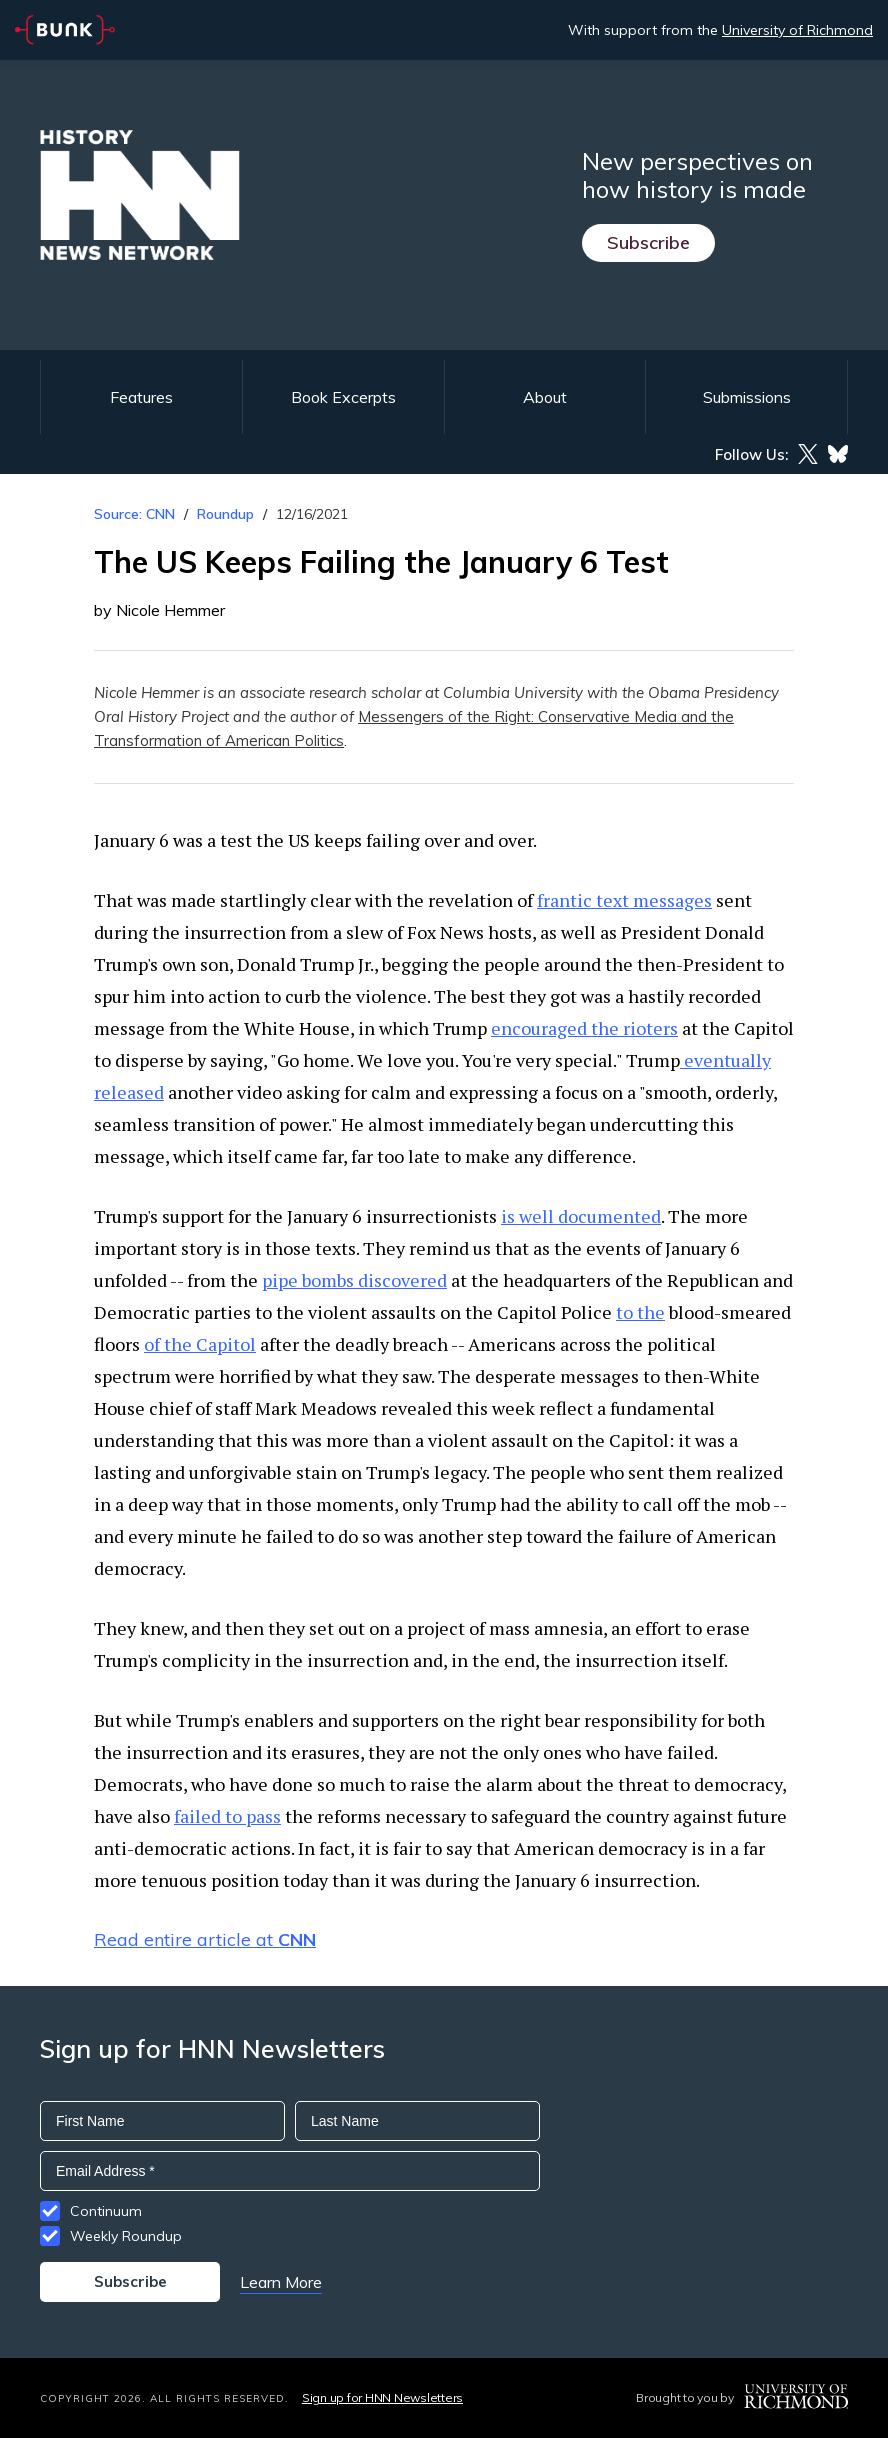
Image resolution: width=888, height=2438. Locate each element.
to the (640, 1312)
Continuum (106, 2211)
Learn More (281, 2282)
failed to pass (227, 1816)
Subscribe (648, 242)
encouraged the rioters (584, 1028)
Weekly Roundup (126, 2236)
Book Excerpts (343, 397)
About (545, 397)
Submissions (747, 397)
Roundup (225, 514)
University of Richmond (797, 30)
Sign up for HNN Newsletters (382, 2397)
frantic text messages (624, 900)
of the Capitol (200, 1344)
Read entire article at (205, 1939)
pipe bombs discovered (354, 1280)
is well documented (581, 1216)
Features (141, 397)
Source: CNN (134, 514)
